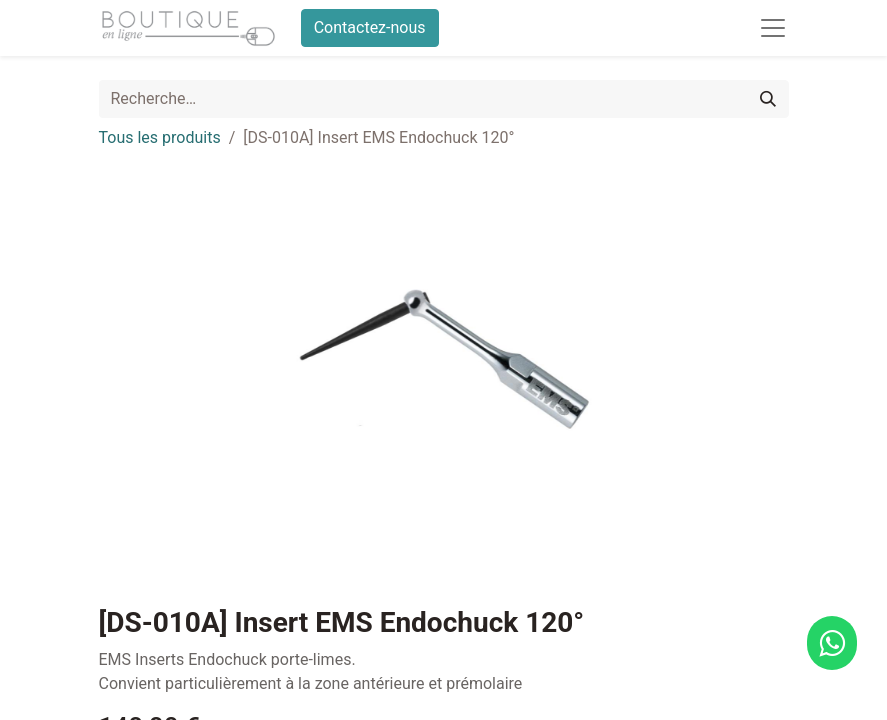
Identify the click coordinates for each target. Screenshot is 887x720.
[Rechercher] (768, 99)
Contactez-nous (370, 27)
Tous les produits (160, 137)
